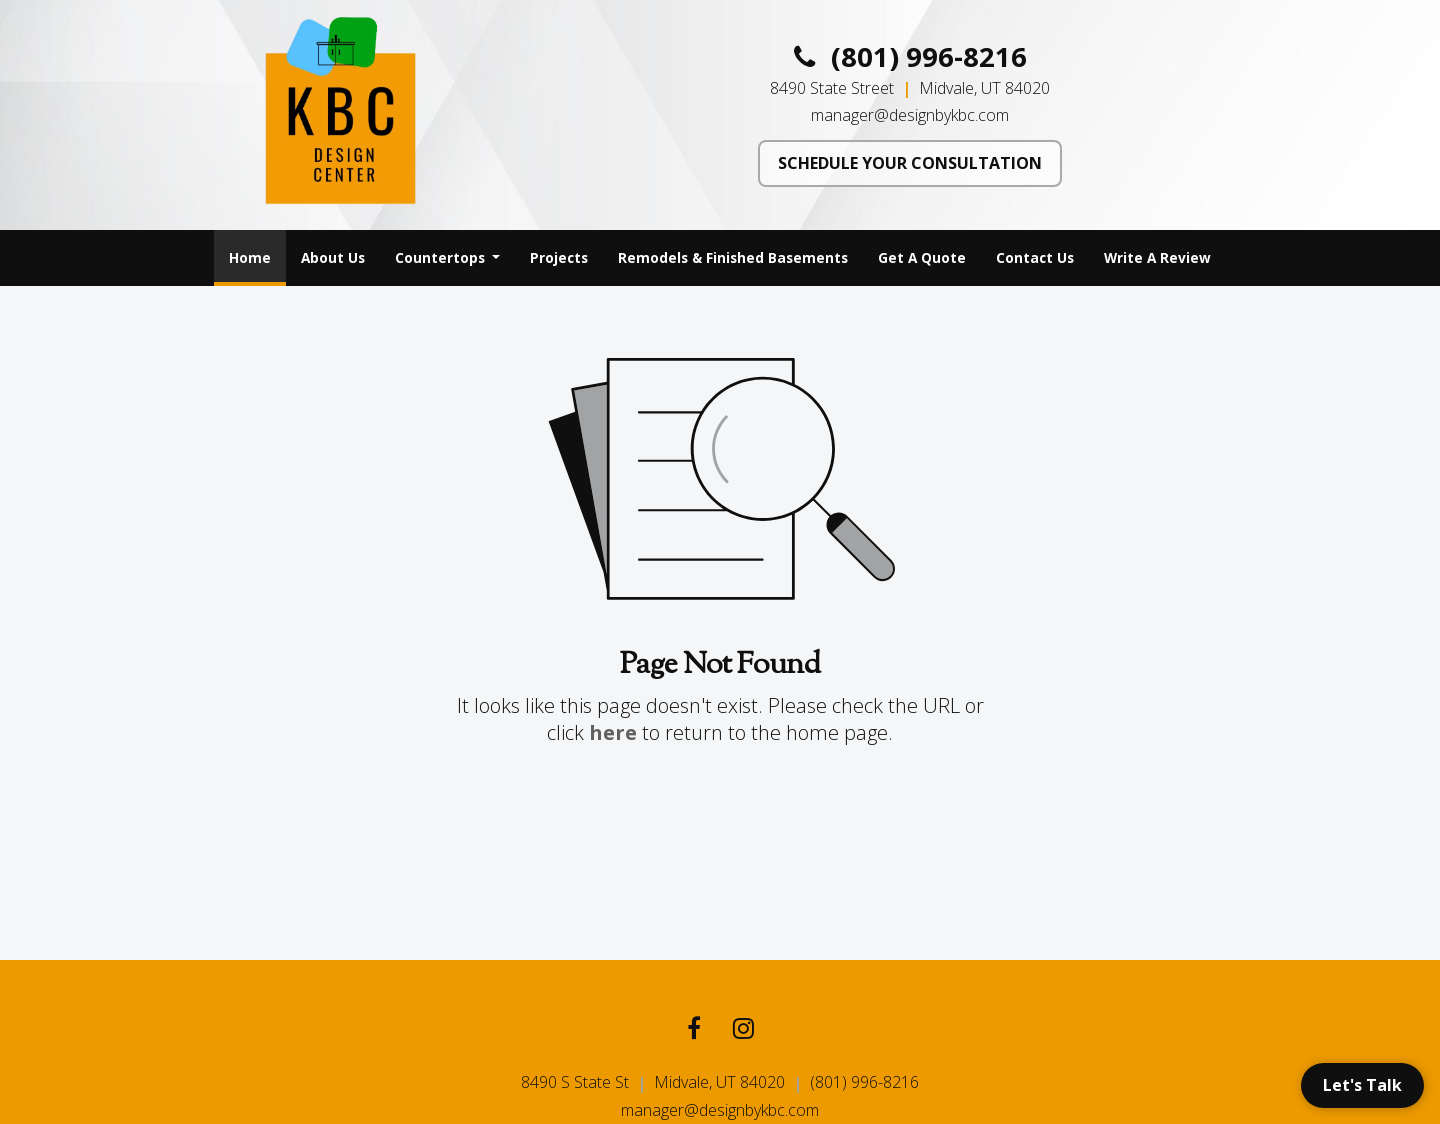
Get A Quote (922, 257)
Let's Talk (1362, 1085)
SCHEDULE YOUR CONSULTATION (910, 163)
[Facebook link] (694, 1030)
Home (257, 252)
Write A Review (1157, 257)
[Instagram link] (743, 1030)
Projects (559, 257)
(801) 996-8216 (910, 57)
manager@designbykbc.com (910, 115)
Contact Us (1035, 257)
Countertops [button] (442, 257)
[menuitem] (250, 258)
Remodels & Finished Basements (733, 257)
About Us (333, 257)
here (613, 732)
